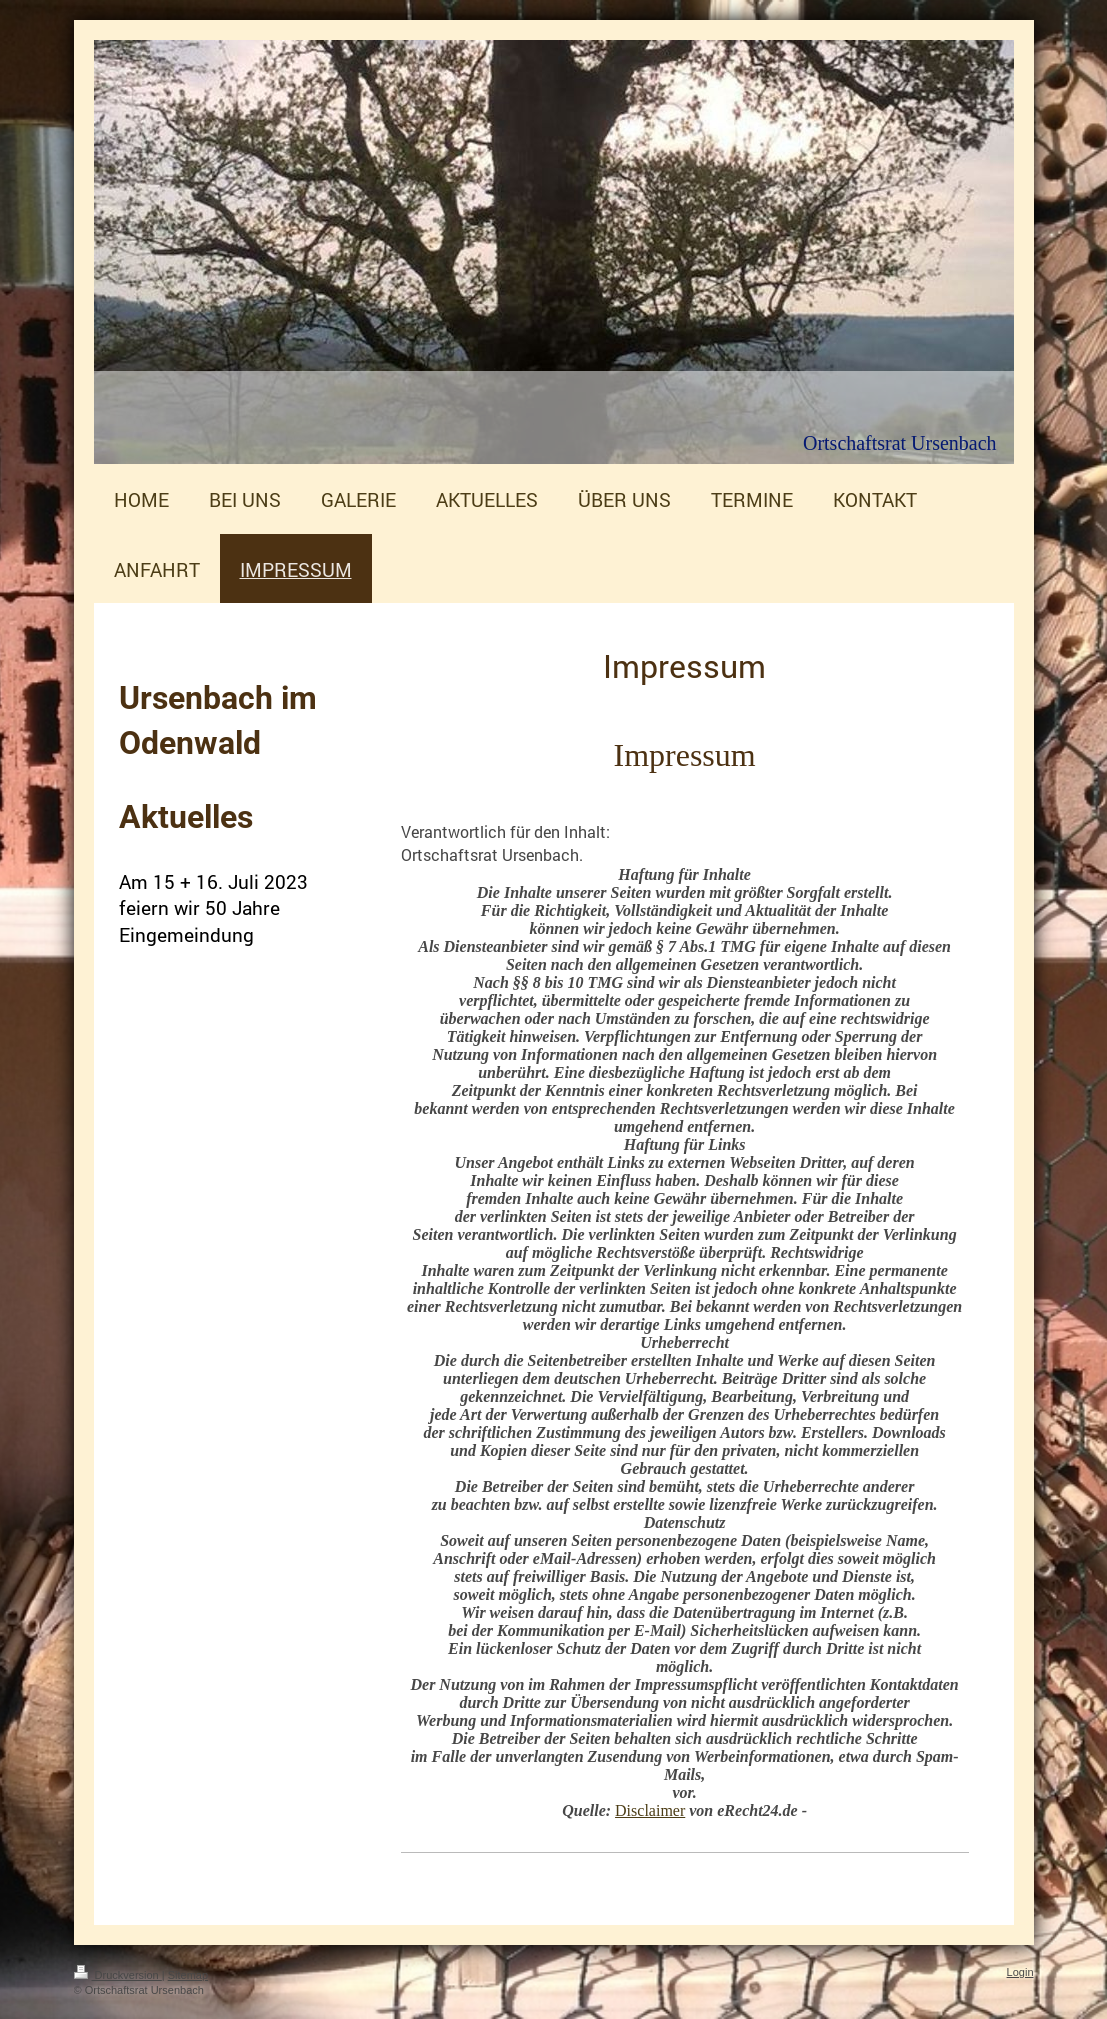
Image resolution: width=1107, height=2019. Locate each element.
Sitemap (188, 1975)
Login (1020, 1972)
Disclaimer (650, 1810)
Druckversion (118, 1975)
